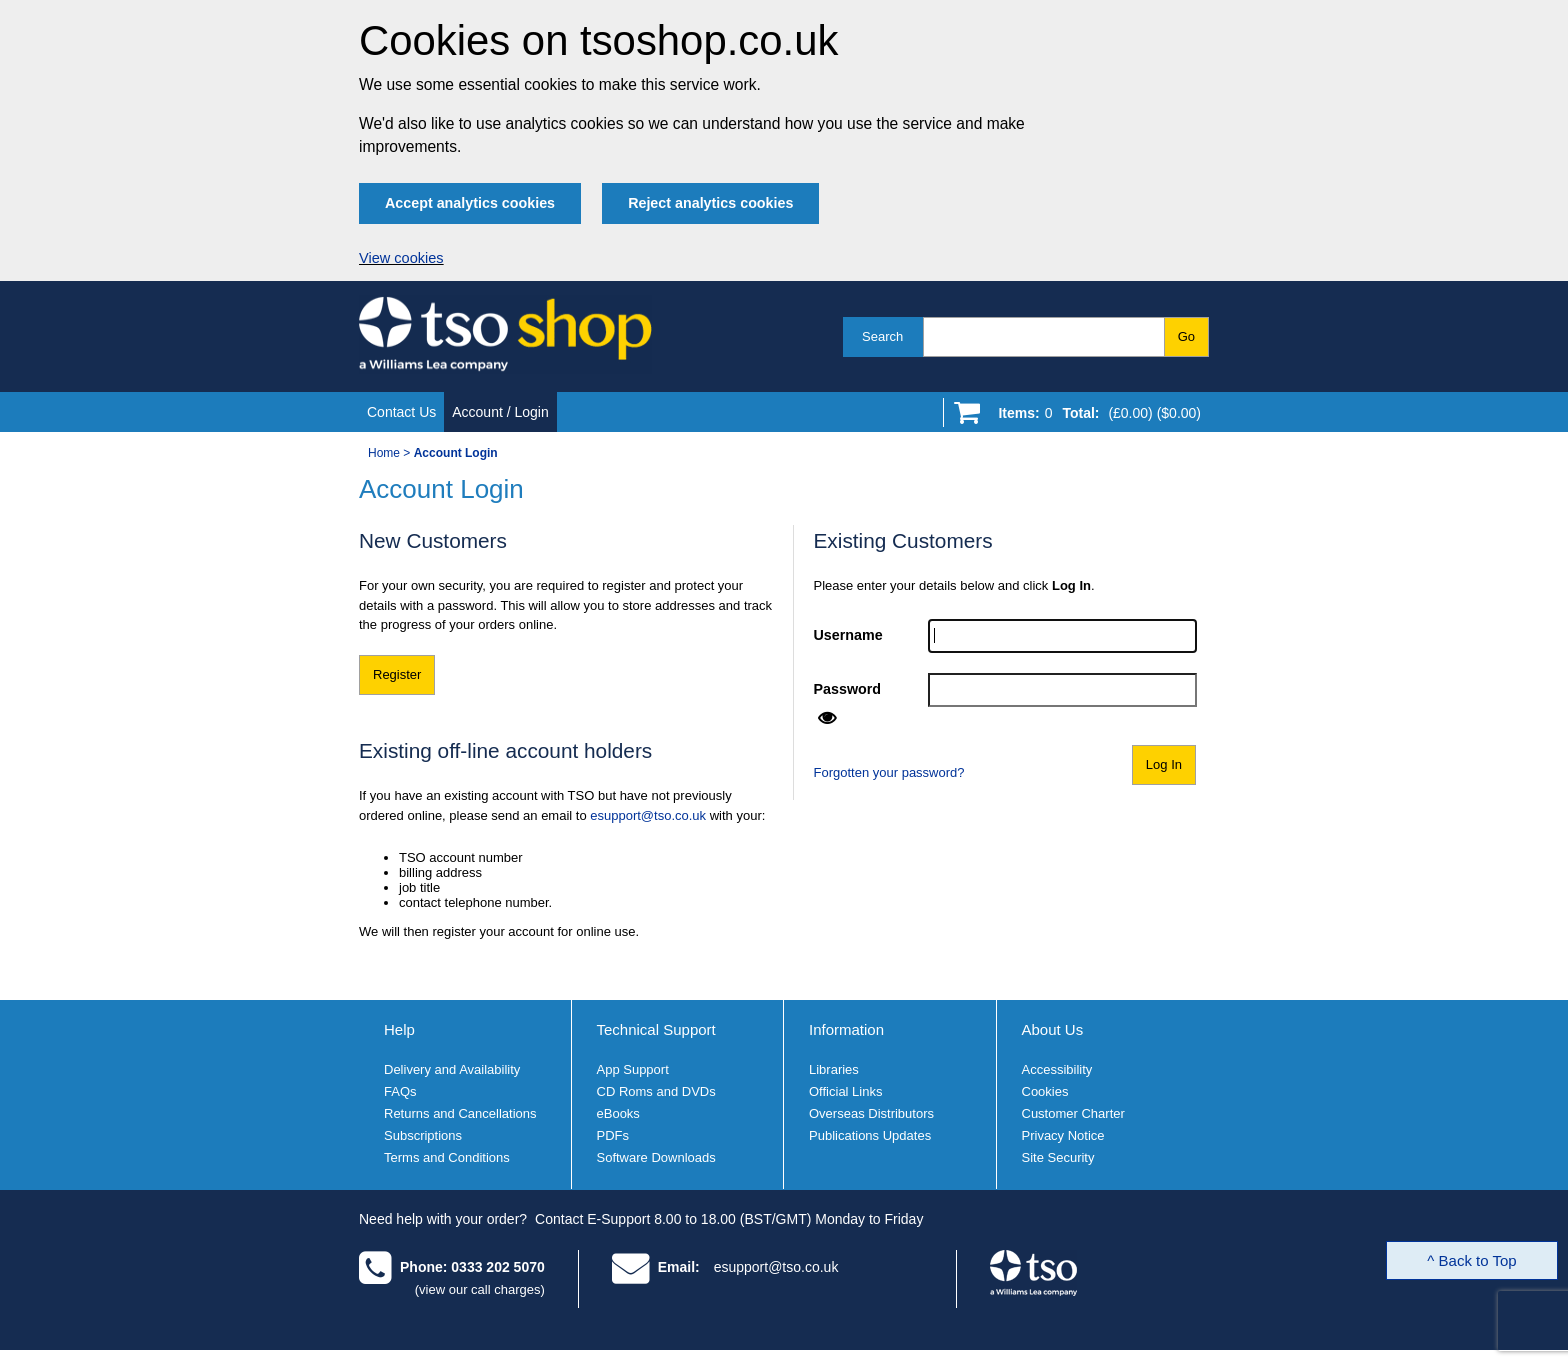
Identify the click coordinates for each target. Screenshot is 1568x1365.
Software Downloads (656, 1157)
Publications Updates (870, 1135)
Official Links (845, 1091)
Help (399, 1029)
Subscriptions (423, 1135)
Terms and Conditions (447, 1157)
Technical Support (656, 1029)
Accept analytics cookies (470, 203)
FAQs (400, 1091)
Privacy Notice (1063, 1135)
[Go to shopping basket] (1094, 417)
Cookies (1045, 1091)
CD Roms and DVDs (656, 1091)
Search (882, 336)
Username (848, 635)
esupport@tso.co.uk (648, 815)
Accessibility (1057, 1069)
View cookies (401, 258)
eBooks (618, 1113)
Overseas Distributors (871, 1113)
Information (846, 1029)
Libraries (834, 1069)
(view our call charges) (480, 1289)
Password (848, 689)
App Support (633, 1069)
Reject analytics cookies (710, 203)
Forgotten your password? (889, 772)
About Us (1053, 1029)
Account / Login (500, 412)
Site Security (1058, 1157)
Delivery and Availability (452, 1069)
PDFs (613, 1135)
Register (397, 674)
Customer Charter (1073, 1113)
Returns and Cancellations (460, 1113)
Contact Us (401, 412)
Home (384, 453)
